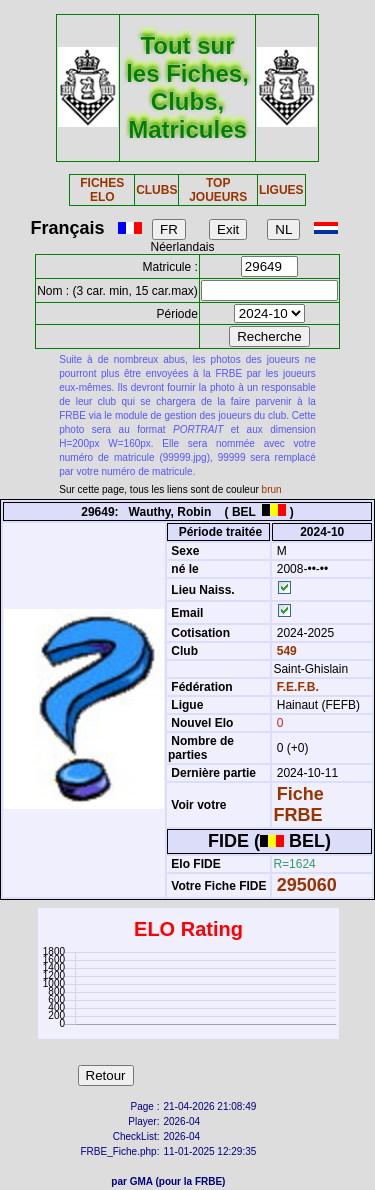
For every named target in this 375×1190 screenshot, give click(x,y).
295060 (307, 885)
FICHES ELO (102, 190)
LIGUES (281, 190)
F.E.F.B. (298, 687)
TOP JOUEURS (218, 190)
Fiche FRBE (298, 804)
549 (284, 651)
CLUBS (156, 190)
